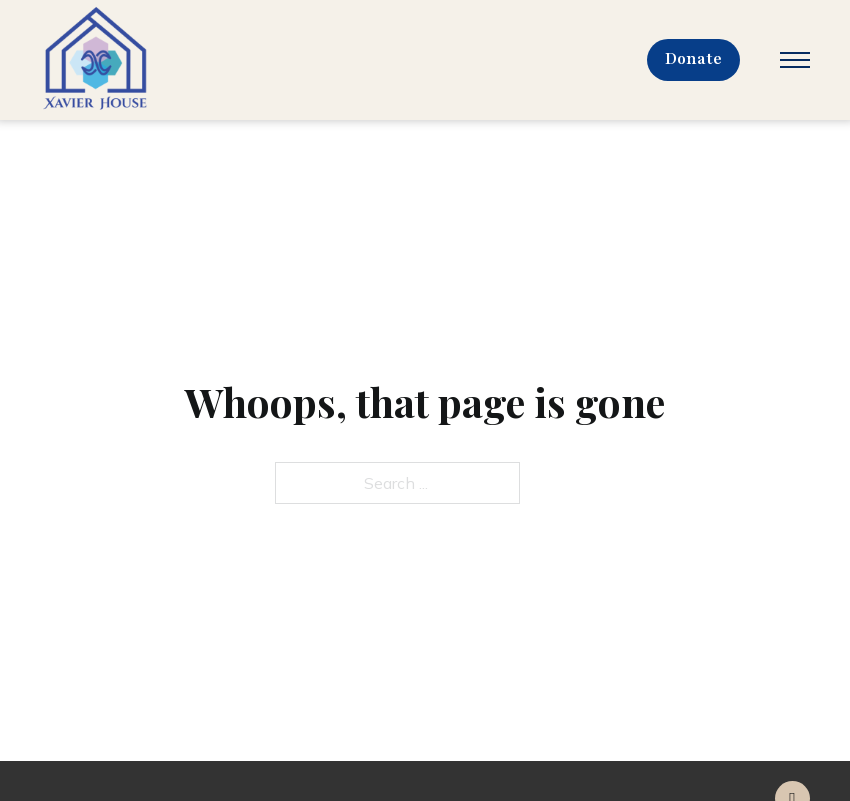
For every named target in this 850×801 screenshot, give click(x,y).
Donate (694, 59)
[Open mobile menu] (795, 60)
